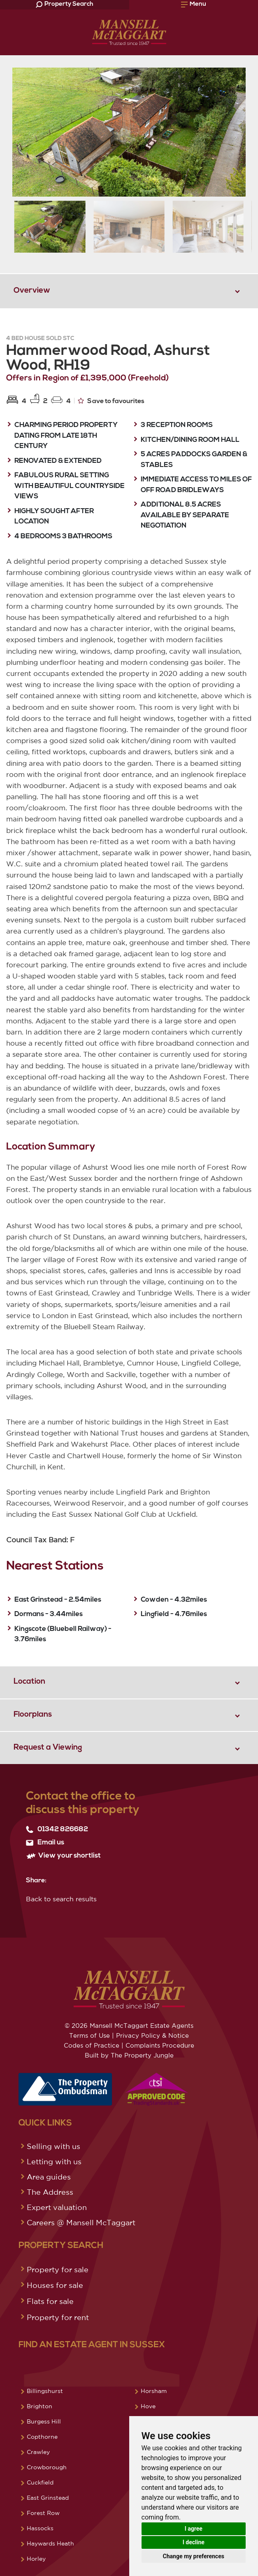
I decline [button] (194, 2542)
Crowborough (47, 2467)
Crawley (38, 2452)
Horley (36, 2558)
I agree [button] (193, 2528)
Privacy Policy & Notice (152, 2035)
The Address (50, 2192)
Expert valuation (57, 2207)
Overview (32, 291)
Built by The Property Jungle (129, 2055)
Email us (45, 1842)
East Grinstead (48, 2497)
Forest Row (43, 2513)
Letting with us (54, 2161)
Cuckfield (40, 2482)
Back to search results (61, 1899)
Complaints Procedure (160, 2045)
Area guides (49, 2176)
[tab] (129, 291)
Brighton (39, 2406)
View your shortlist (63, 1855)
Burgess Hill (44, 2421)
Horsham (154, 2391)
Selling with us (53, 2146)
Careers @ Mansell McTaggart (81, 2222)
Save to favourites (111, 401)
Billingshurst (45, 2391)
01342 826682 (57, 1829)
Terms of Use (89, 2035)
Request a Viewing (48, 1748)
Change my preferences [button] (193, 2556)
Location (29, 1682)
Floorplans (33, 1715)
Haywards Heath (50, 2543)
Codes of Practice (91, 2045)
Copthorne (42, 2436)
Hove (148, 2406)
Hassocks (40, 2528)
